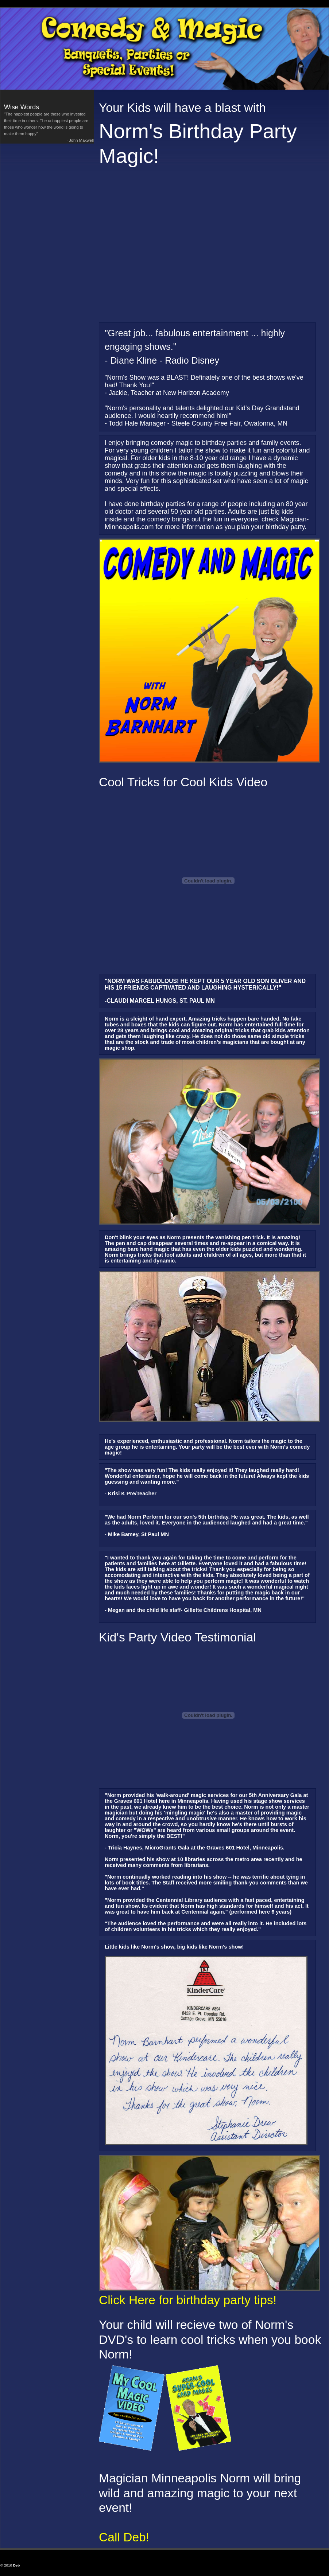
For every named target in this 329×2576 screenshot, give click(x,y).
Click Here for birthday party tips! (187, 2300)
